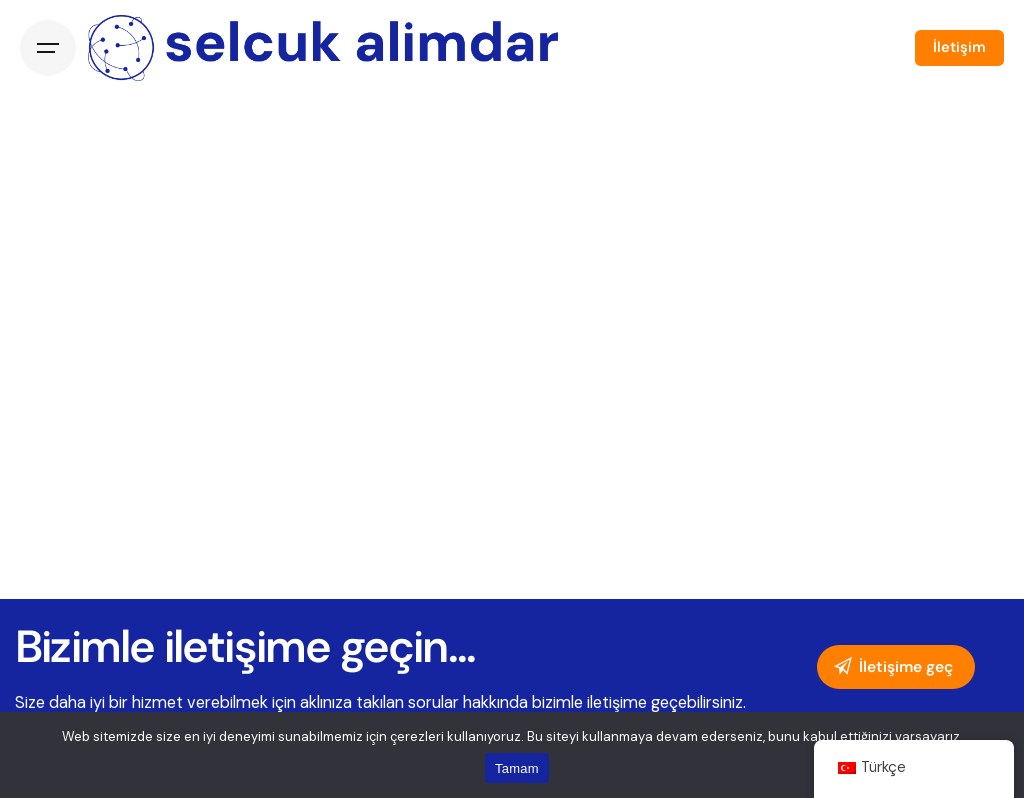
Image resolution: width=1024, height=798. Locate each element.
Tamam (517, 768)
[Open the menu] (48, 48)
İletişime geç (892, 667)
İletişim (959, 47)
